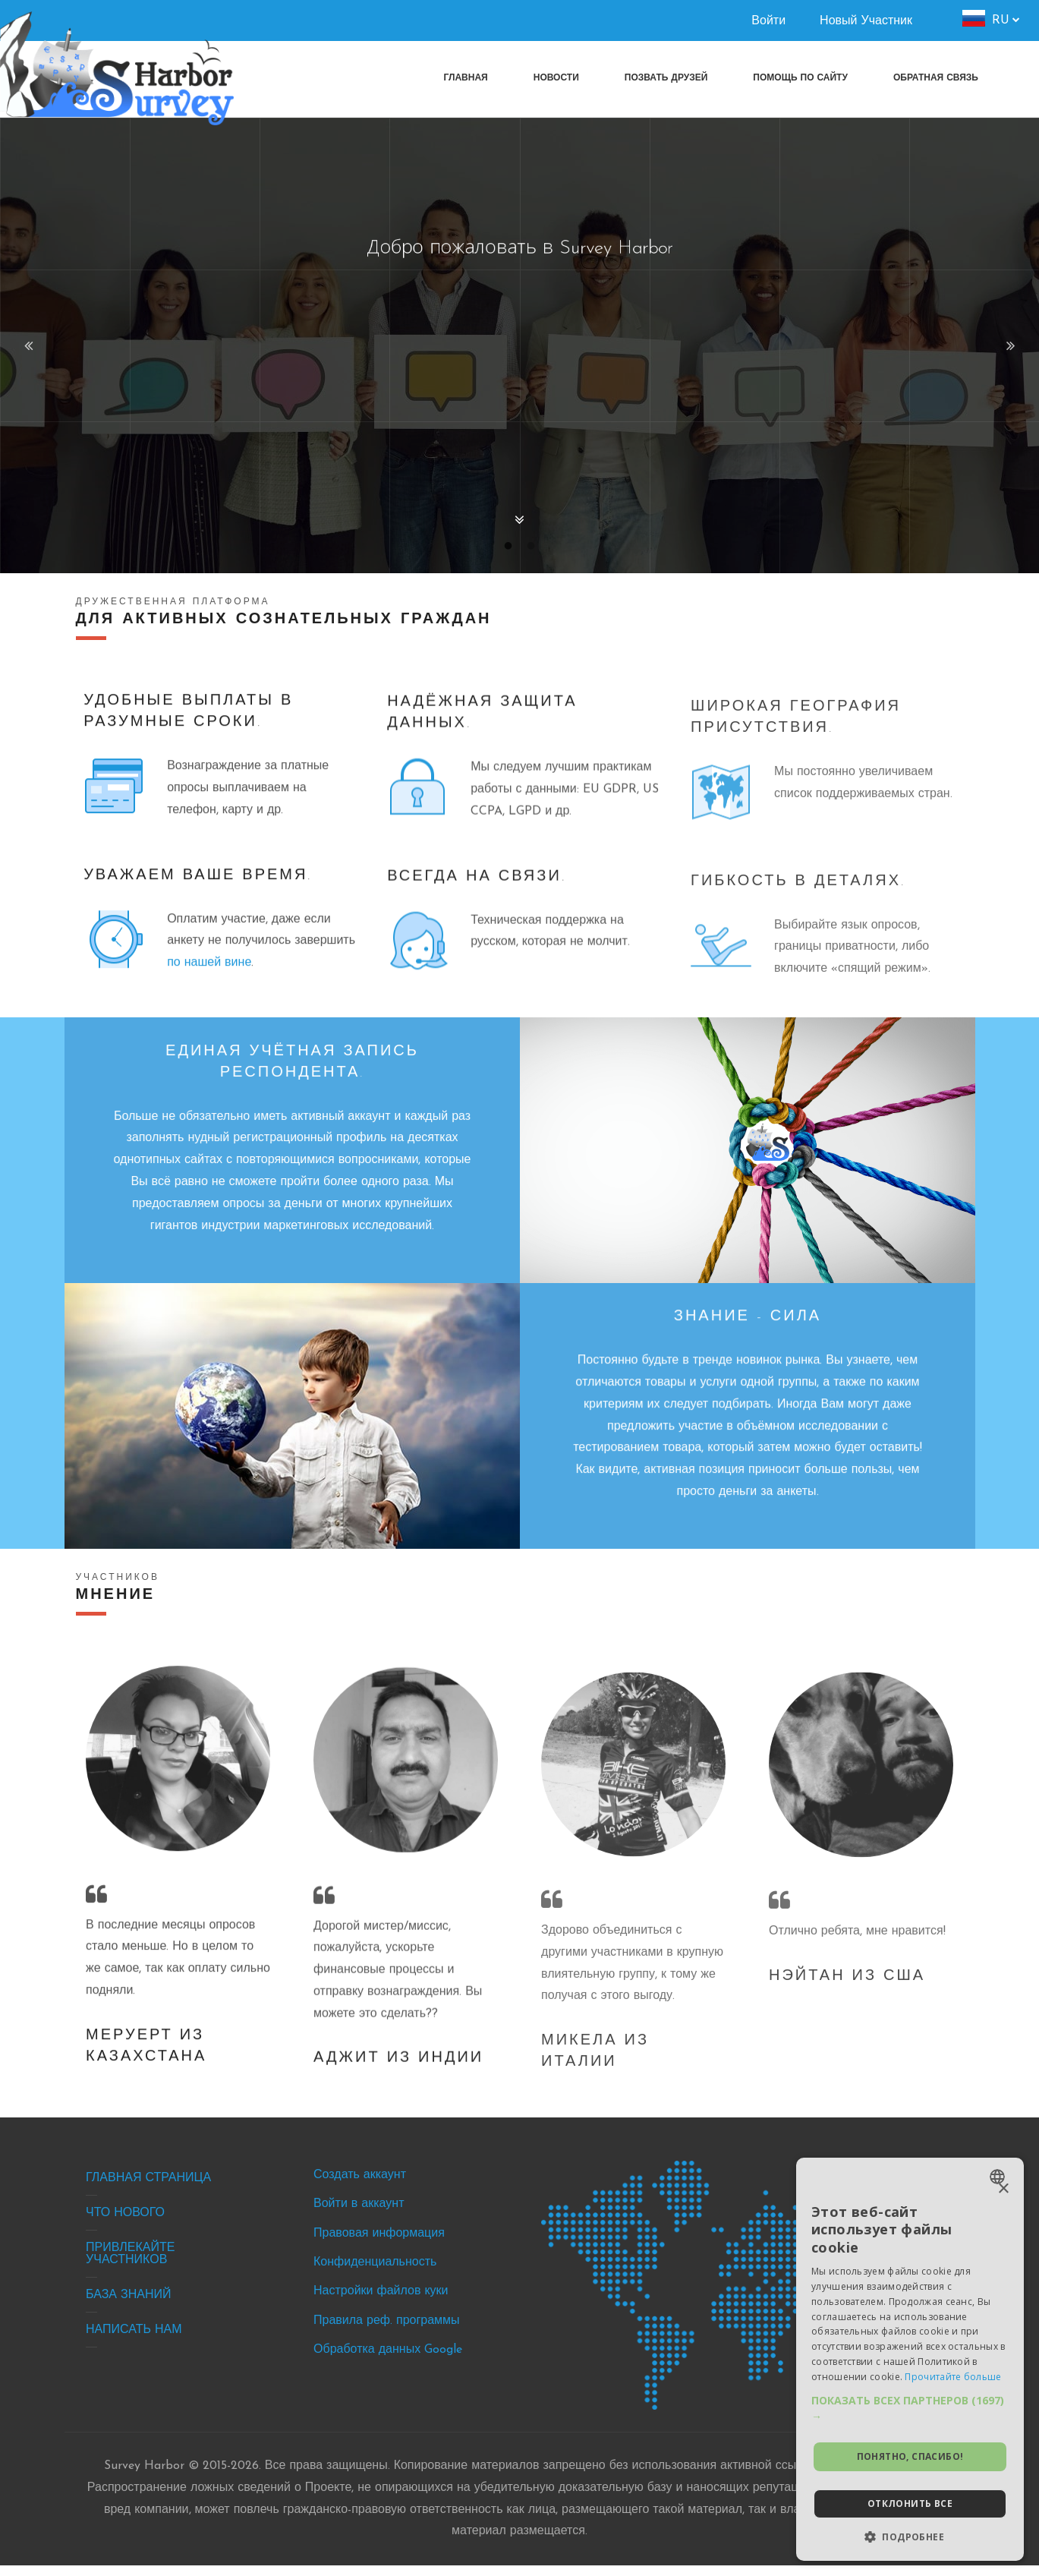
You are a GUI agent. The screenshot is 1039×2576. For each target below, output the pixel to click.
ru (1000, 20)
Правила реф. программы (388, 2331)
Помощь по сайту (800, 78)
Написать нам (135, 2341)
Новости (556, 78)
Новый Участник (866, 21)
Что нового (126, 2224)
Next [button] (1008, 345)
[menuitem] (936, 78)
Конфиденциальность (376, 2274)
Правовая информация (380, 2244)
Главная (466, 78)
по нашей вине (277, 1004)
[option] (519, 345)
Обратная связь (935, 78)
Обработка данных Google (389, 2361)
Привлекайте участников (131, 2265)
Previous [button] (30, 345)
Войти (768, 21)
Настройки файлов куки (382, 2303)
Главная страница (150, 2189)
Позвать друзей (666, 78)
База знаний (129, 2306)
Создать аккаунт (361, 2186)
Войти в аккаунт (360, 2215)
